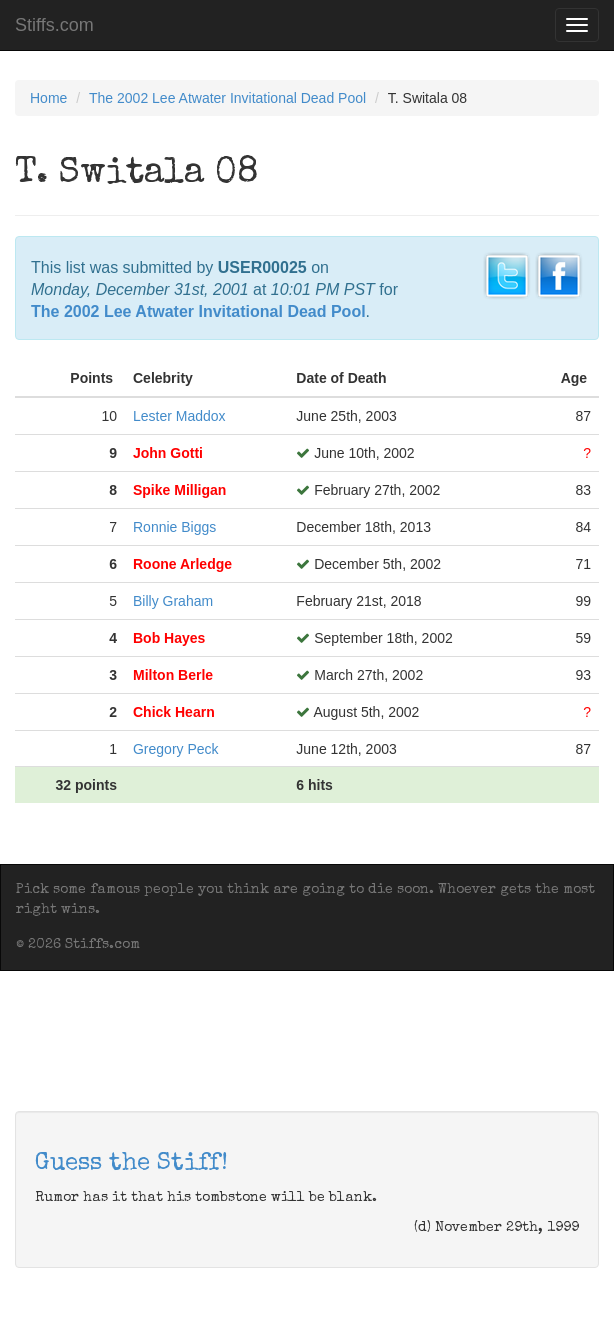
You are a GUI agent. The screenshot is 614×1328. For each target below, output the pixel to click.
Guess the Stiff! (131, 1164)
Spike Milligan (179, 490)
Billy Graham (173, 601)
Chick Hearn (174, 712)
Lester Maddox (179, 416)
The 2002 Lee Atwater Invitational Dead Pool (227, 98)
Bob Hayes (169, 638)
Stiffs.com (54, 25)
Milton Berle (173, 675)
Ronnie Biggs (174, 527)
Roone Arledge (182, 564)
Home (48, 98)
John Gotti (168, 453)
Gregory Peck (176, 749)
